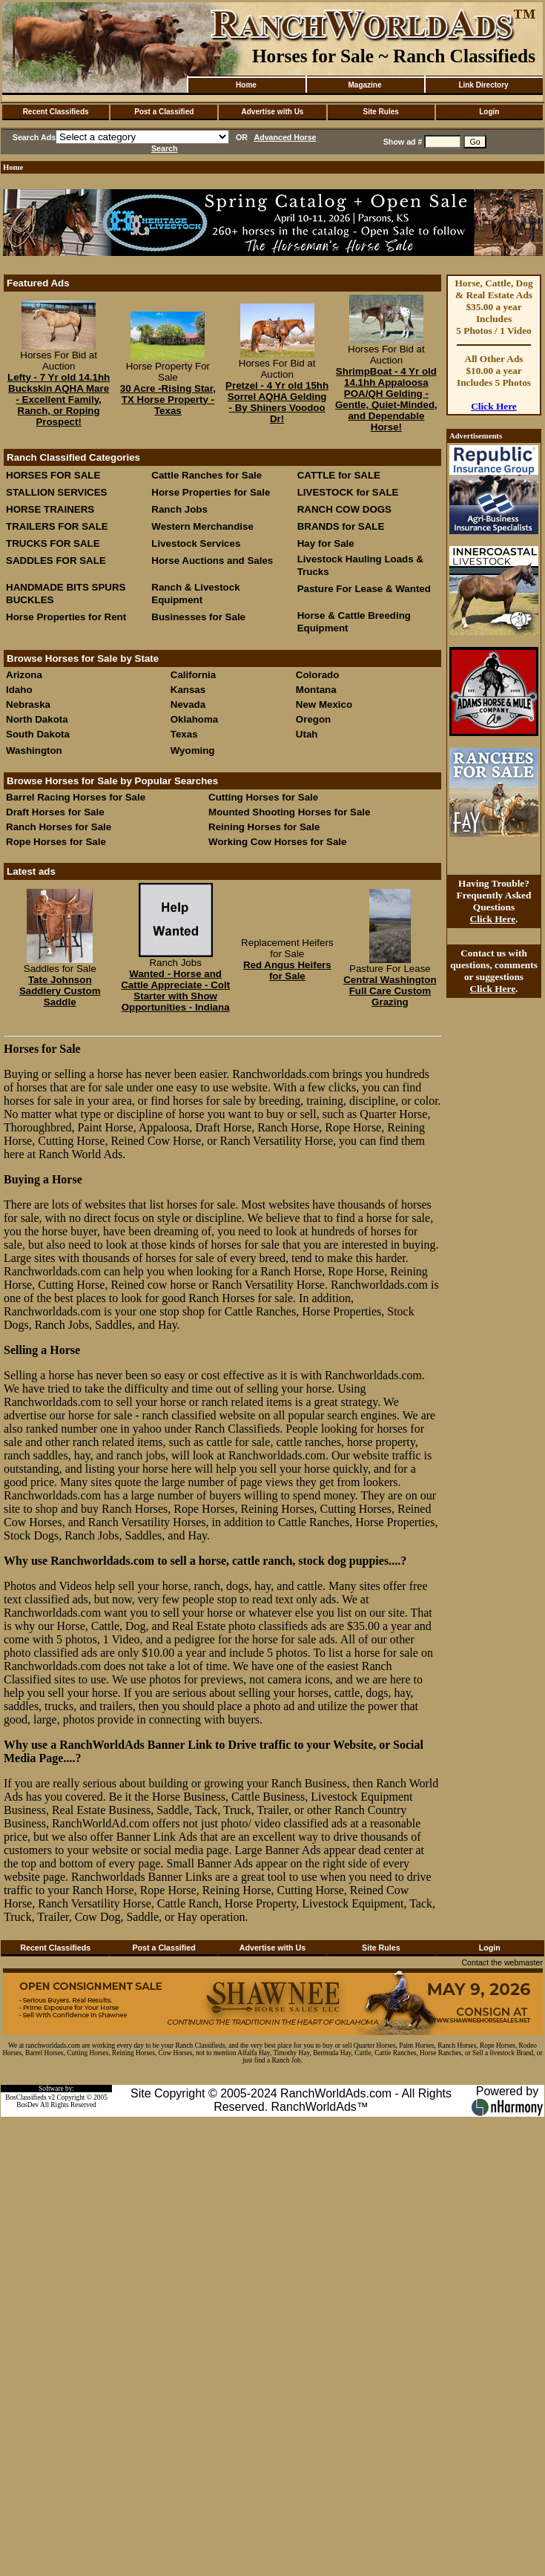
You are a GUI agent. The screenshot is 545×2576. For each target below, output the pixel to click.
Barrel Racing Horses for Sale (75, 797)
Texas (184, 734)
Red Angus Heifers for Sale (287, 970)
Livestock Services (195, 543)
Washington (34, 750)
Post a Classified (164, 112)
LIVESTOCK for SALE (348, 492)
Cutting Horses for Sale (263, 797)
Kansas (188, 689)
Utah (307, 734)
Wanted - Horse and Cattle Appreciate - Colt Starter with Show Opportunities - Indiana (175, 990)
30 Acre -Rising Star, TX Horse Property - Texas (168, 399)
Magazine (364, 85)
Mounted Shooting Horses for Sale (289, 812)
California (193, 674)
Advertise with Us (273, 112)
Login (489, 112)
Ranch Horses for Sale (58, 826)
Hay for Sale (327, 543)
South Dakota (38, 734)
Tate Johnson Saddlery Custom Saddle (60, 991)
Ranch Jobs (179, 509)
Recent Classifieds (56, 112)
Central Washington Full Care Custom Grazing (389, 991)
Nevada (188, 704)
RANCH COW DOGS (344, 509)
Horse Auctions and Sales (212, 560)
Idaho (19, 689)
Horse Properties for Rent (66, 616)
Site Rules (380, 112)
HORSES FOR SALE (53, 475)
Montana (316, 689)
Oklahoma (194, 719)
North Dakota (37, 719)
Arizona (24, 674)
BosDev (27, 2105)
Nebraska (28, 704)
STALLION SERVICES (57, 492)
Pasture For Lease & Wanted (364, 588)
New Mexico (324, 704)
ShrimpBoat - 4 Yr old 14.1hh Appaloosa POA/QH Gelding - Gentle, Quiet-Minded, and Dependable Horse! (386, 399)
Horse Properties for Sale (210, 492)
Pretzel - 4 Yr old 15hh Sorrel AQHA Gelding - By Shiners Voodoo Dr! (276, 402)
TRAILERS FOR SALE (57, 526)
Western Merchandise (202, 526)
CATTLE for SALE (338, 475)
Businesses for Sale (198, 616)
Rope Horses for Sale (56, 841)
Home (246, 85)
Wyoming (193, 750)
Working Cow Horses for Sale (277, 841)
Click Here (494, 406)
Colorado (318, 674)
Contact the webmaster (502, 1962)
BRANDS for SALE (341, 526)
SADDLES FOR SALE (56, 560)
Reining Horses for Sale (264, 826)
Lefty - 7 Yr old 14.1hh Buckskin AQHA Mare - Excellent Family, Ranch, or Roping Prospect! (58, 399)
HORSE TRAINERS (50, 509)
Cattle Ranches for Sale (206, 475)
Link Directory (483, 85)
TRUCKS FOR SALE (53, 543)
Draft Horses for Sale (55, 812)
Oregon (313, 719)
